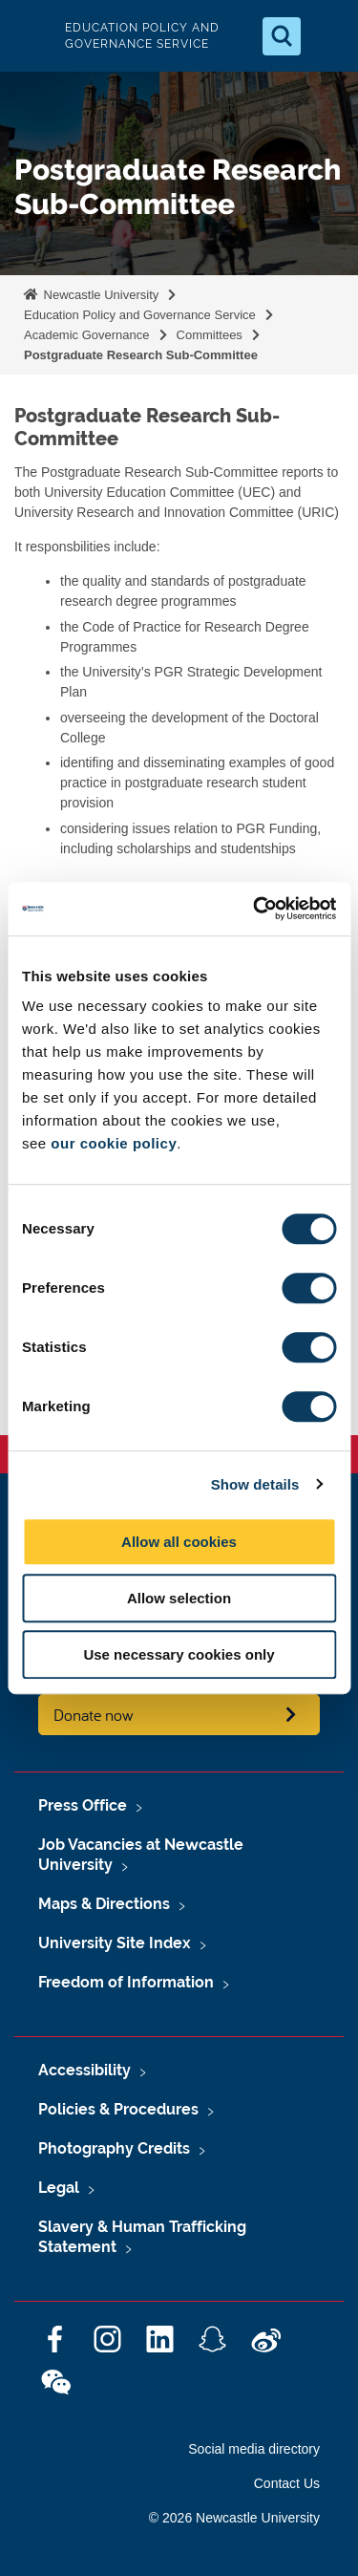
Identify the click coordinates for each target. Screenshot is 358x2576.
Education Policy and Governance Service (140, 315)
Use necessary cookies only (178, 1654)
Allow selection (179, 1598)
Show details (255, 1484)
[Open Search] (282, 36)
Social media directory (254, 2449)
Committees (209, 335)
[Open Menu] (327, 36)
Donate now (93, 1715)
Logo (30, 35)
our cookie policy (114, 1143)
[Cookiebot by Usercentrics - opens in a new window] (255, 908)
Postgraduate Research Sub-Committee (141, 355)
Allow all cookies (179, 1542)
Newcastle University (99, 295)
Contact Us (287, 2483)
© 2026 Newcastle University (234, 2517)
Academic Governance (87, 335)
